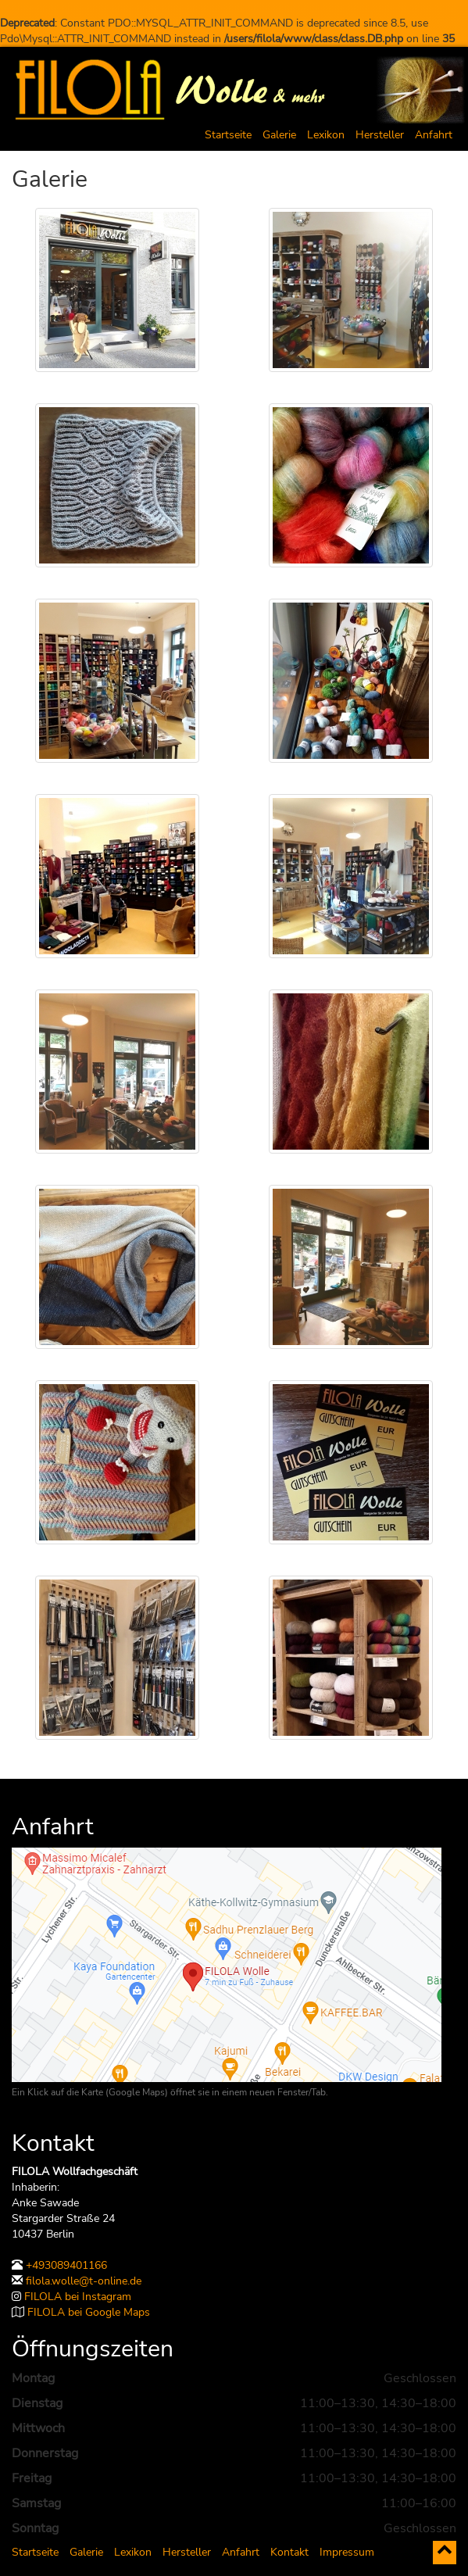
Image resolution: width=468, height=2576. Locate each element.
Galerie (279, 134)
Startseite (228, 134)
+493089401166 (66, 2265)
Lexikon (326, 134)
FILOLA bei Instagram (77, 2296)
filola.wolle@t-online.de (83, 2281)
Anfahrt (433, 134)
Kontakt (289, 2552)
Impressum (347, 2552)
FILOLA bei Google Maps (88, 2312)
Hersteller (379, 134)
